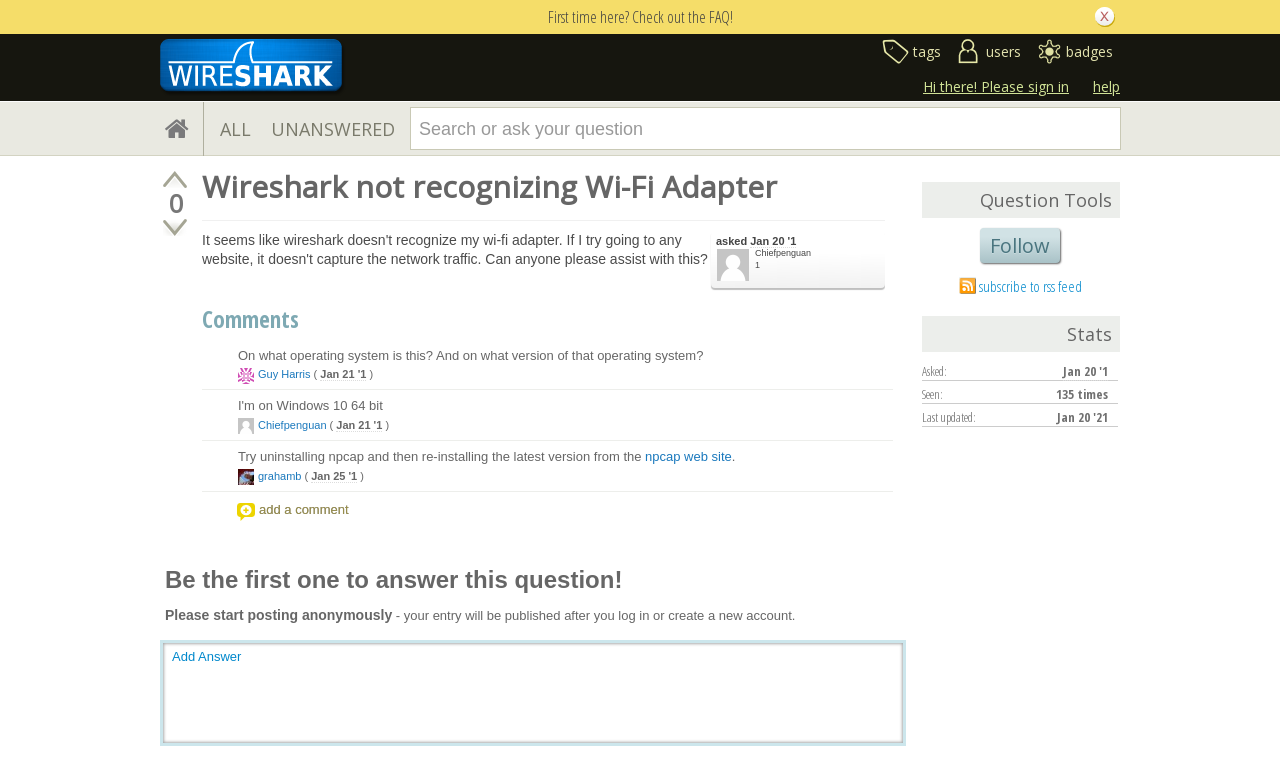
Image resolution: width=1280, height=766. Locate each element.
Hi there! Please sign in (996, 86)
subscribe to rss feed (1030, 286)
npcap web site (688, 456)
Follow (1020, 245)
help (1106, 86)
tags (927, 51)
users (1003, 51)
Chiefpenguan (783, 253)
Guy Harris (284, 374)
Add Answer (206, 656)
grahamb (279, 476)
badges (1089, 51)
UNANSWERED (333, 129)
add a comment (304, 509)
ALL (235, 129)
